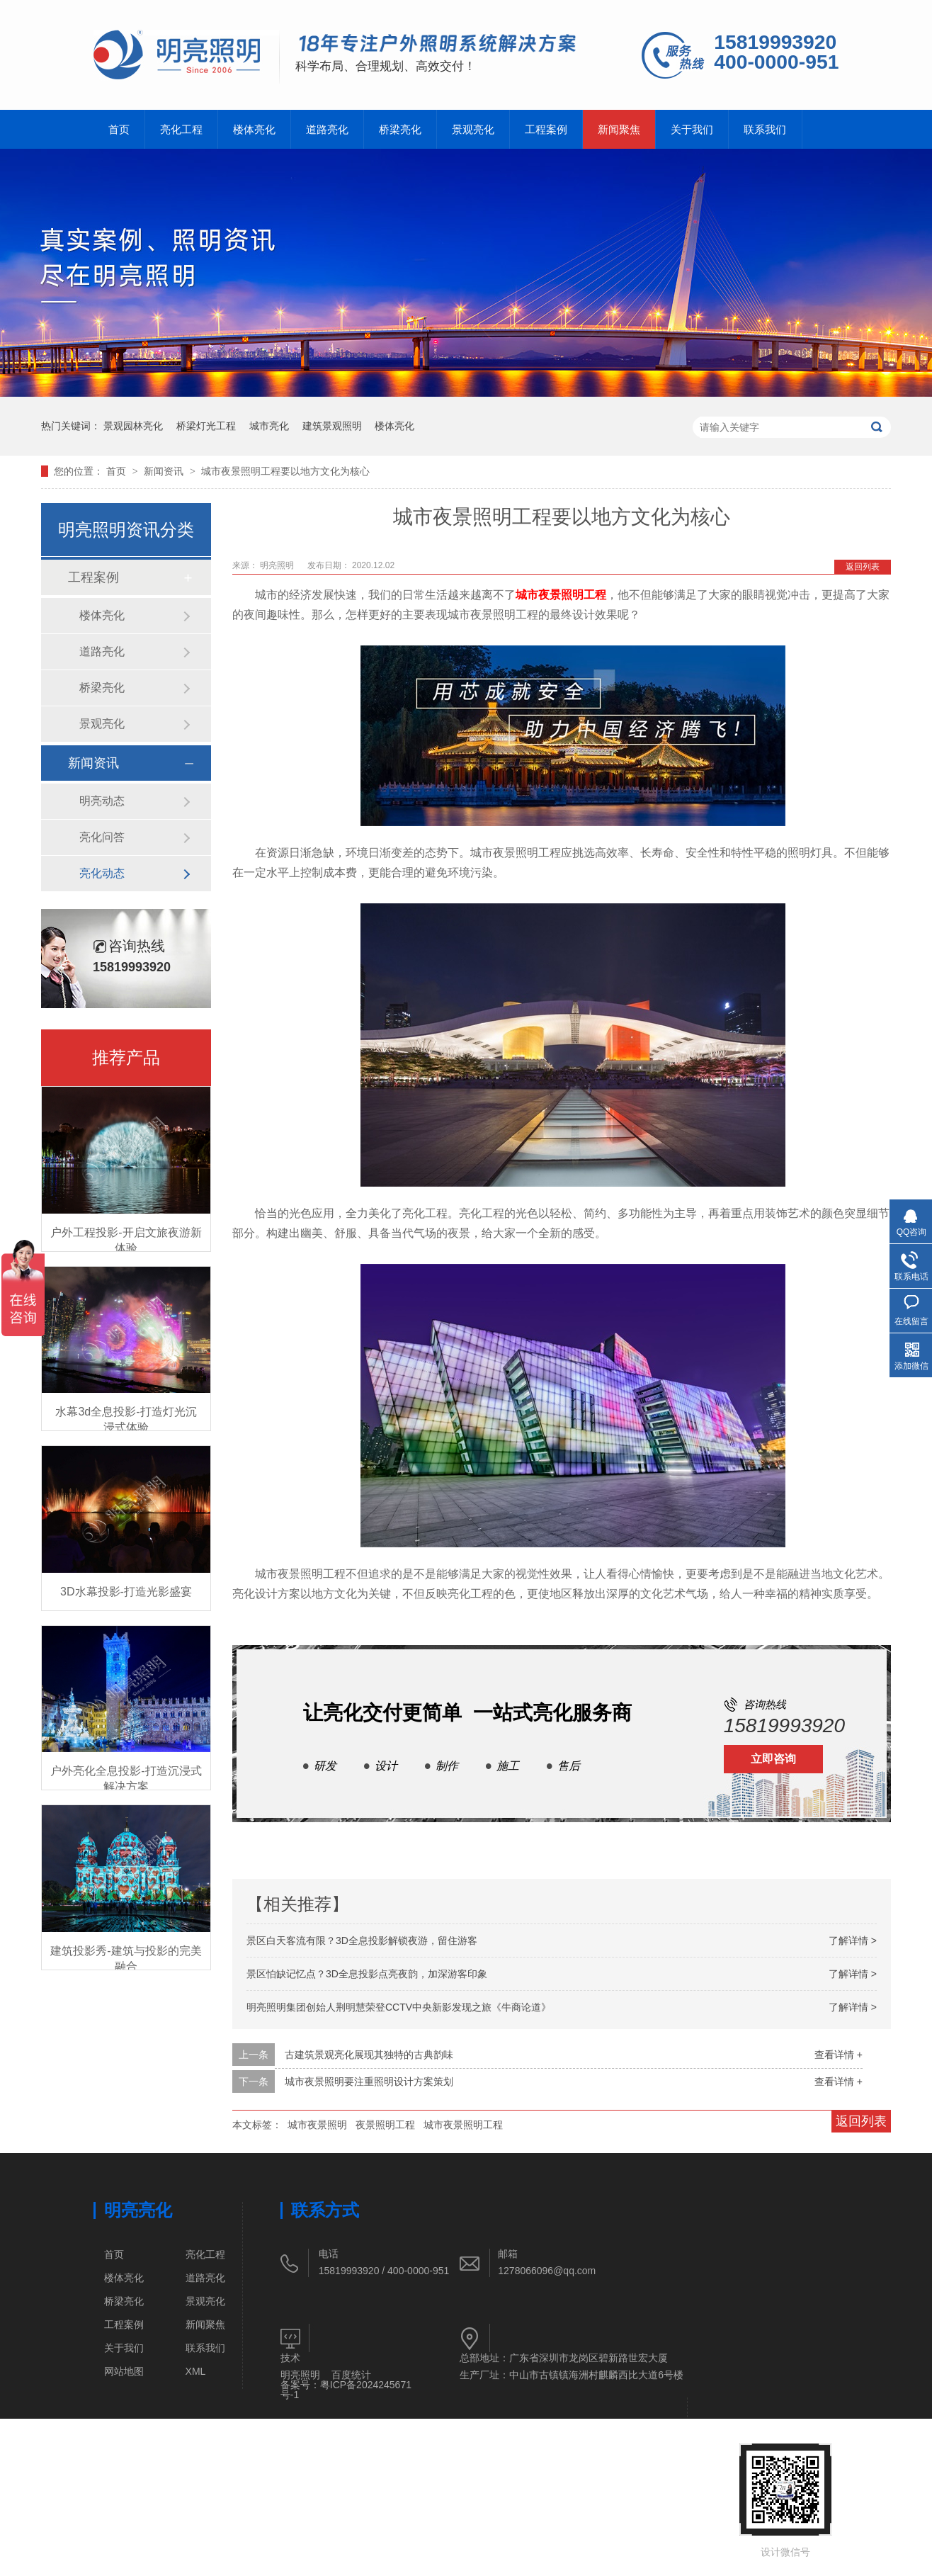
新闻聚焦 (619, 129)
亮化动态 (102, 873)
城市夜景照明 (317, 2124)
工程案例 (546, 129)
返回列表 (863, 567)
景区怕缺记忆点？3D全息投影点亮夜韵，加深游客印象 (366, 1973)
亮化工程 (181, 129)
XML (196, 2371)
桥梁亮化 (400, 129)
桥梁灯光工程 (206, 425)
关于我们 (692, 129)
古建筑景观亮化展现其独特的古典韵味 (369, 2054)
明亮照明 (278, 565)
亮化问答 (102, 837)
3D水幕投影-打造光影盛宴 (126, 1592)
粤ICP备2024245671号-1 (345, 2389)
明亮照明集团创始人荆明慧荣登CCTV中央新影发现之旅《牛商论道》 (398, 2007)
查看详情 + (838, 2054)
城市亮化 (269, 425)
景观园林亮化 (133, 425)
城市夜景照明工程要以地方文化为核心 (285, 471)
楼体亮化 (254, 129)
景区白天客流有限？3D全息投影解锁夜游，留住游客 (361, 1940)
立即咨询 (773, 1759)
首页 (119, 129)
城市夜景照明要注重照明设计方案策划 (369, 2081)
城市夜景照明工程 (561, 595)
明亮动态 (102, 801)
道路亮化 (327, 129)
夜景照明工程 (385, 2124)
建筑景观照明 (332, 425)
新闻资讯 (165, 471)
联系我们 (765, 129)
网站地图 (124, 2371)
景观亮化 (473, 129)
